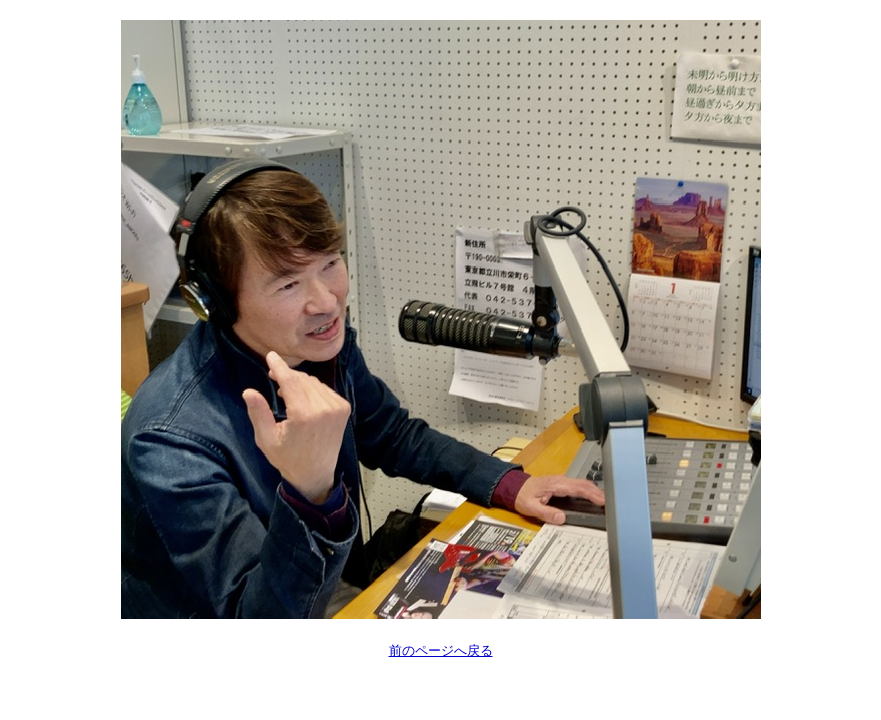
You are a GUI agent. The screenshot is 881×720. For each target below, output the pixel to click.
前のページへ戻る (441, 650)
